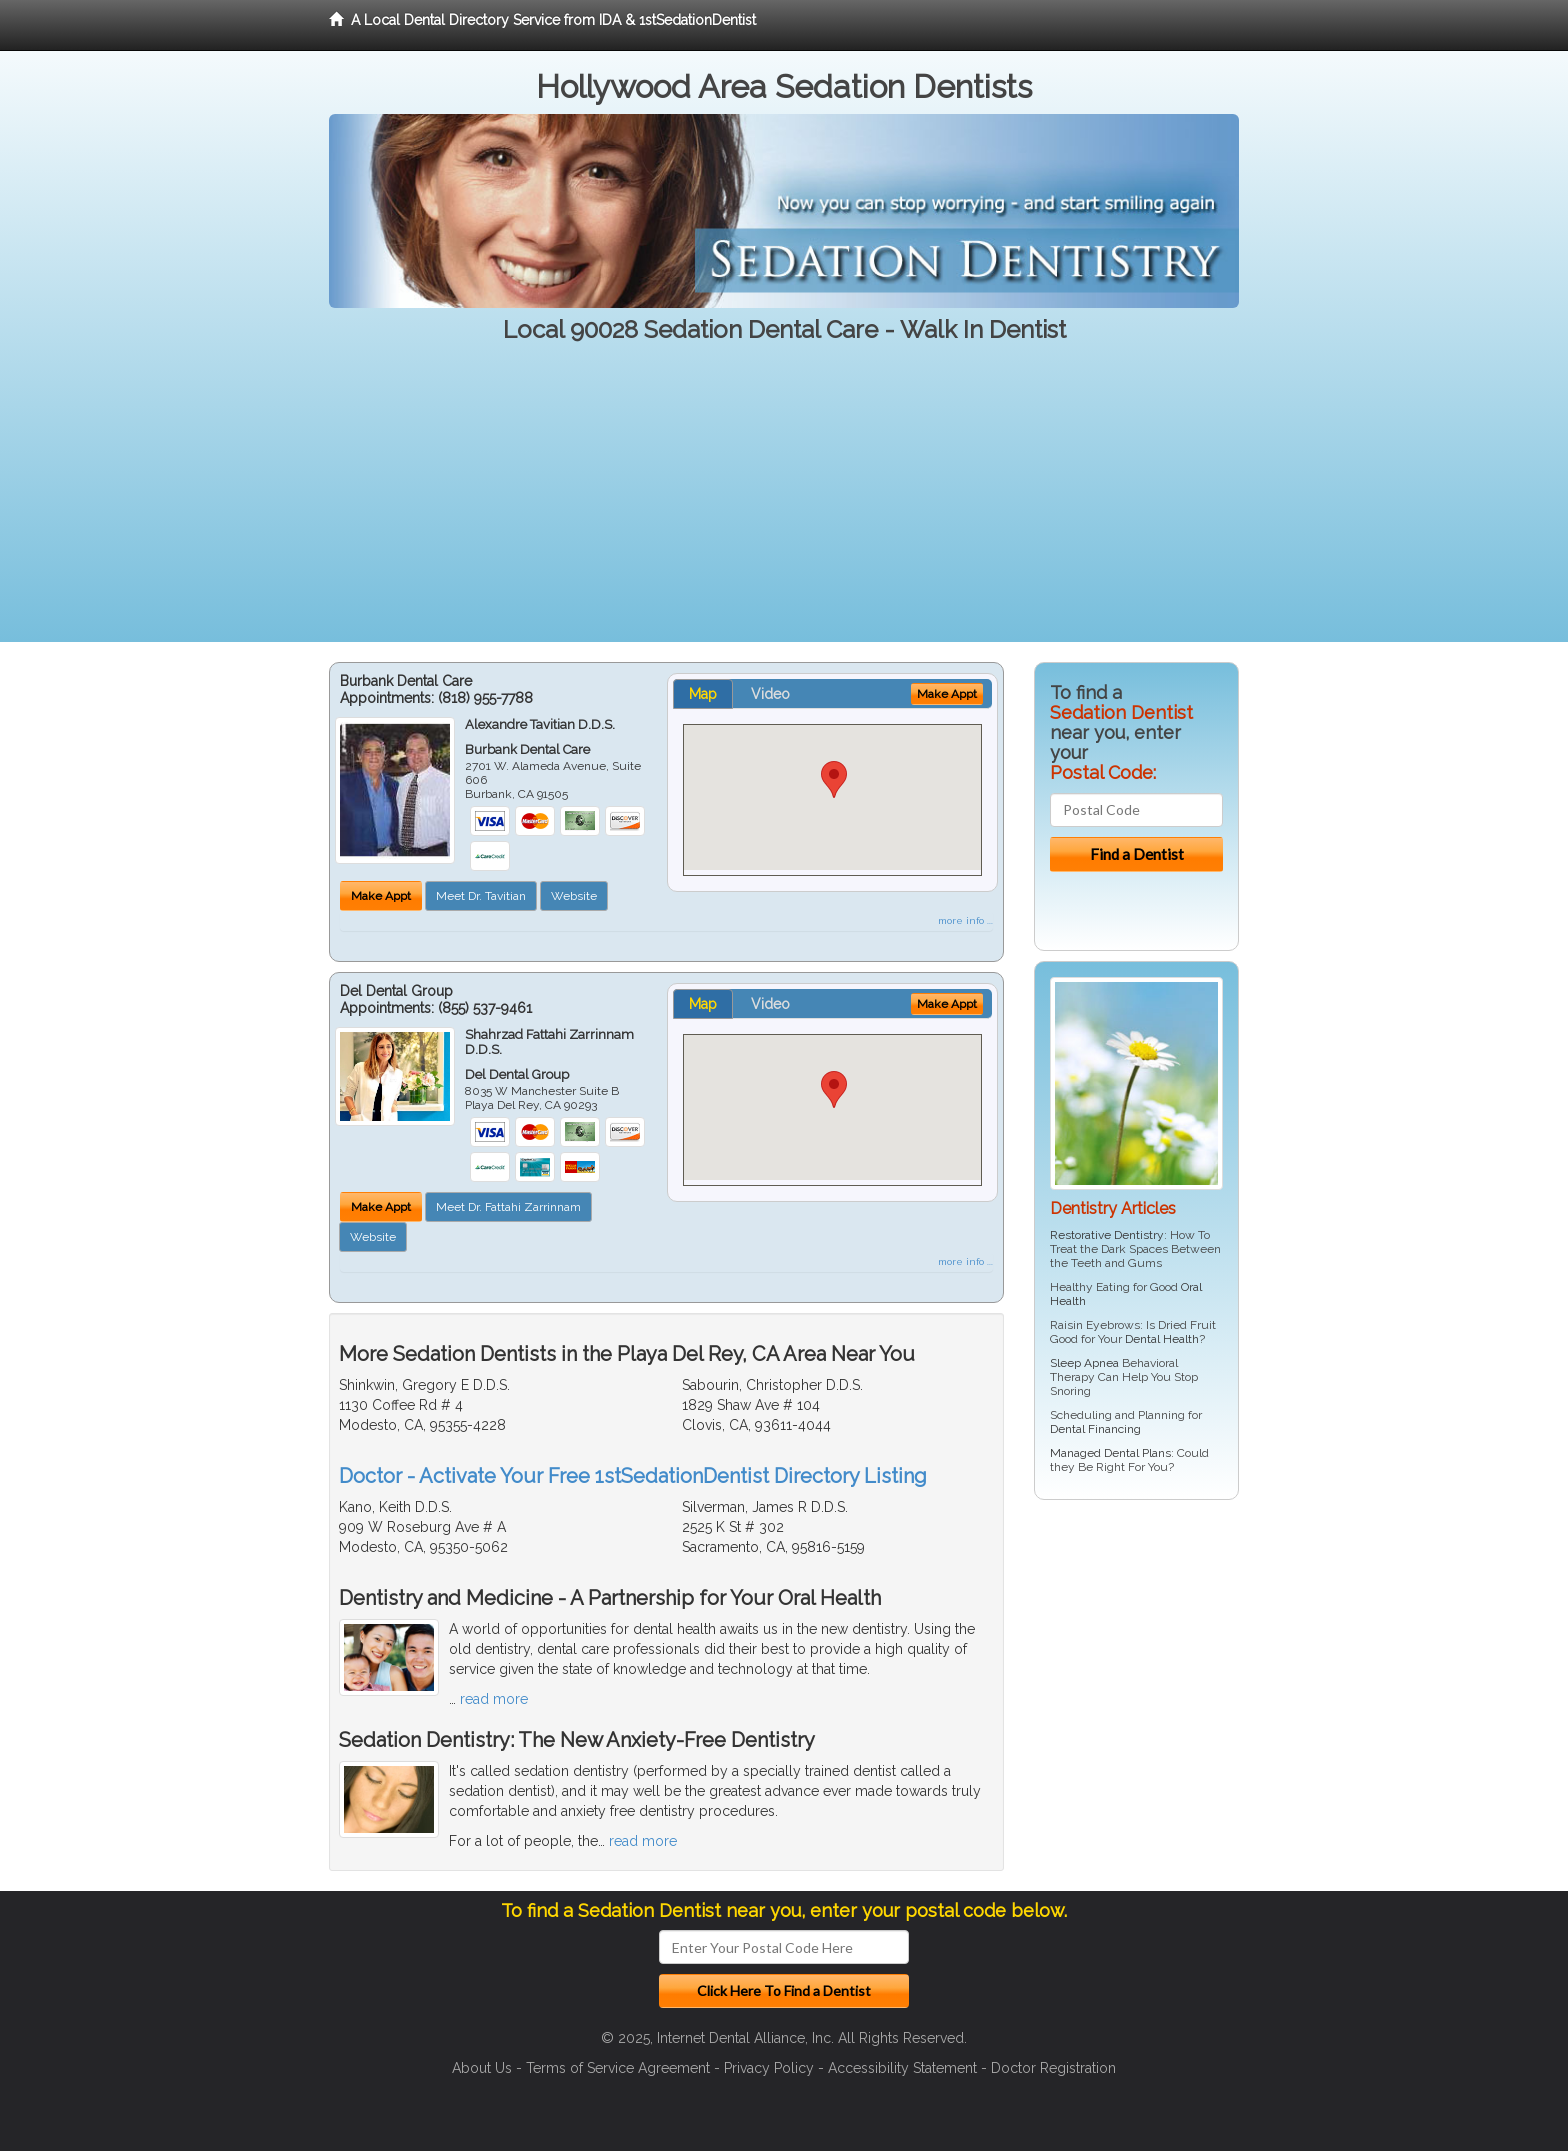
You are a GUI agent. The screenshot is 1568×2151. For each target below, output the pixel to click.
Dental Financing (1095, 1429)
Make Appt (381, 896)
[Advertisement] (784, 502)
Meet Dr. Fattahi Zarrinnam (508, 1207)
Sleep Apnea (1084, 1363)
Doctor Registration (1053, 2068)
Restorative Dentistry (1107, 1235)
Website (574, 896)
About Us (482, 2068)
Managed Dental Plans (1110, 1453)
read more (494, 1699)
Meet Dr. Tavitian (481, 896)
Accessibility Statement (902, 2068)
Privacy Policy (769, 2068)
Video (770, 694)
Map (703, 694)
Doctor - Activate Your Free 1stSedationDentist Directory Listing (633, 1476)
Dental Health (1162, 1339)
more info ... (965, 920)
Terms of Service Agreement (618, 2068)
